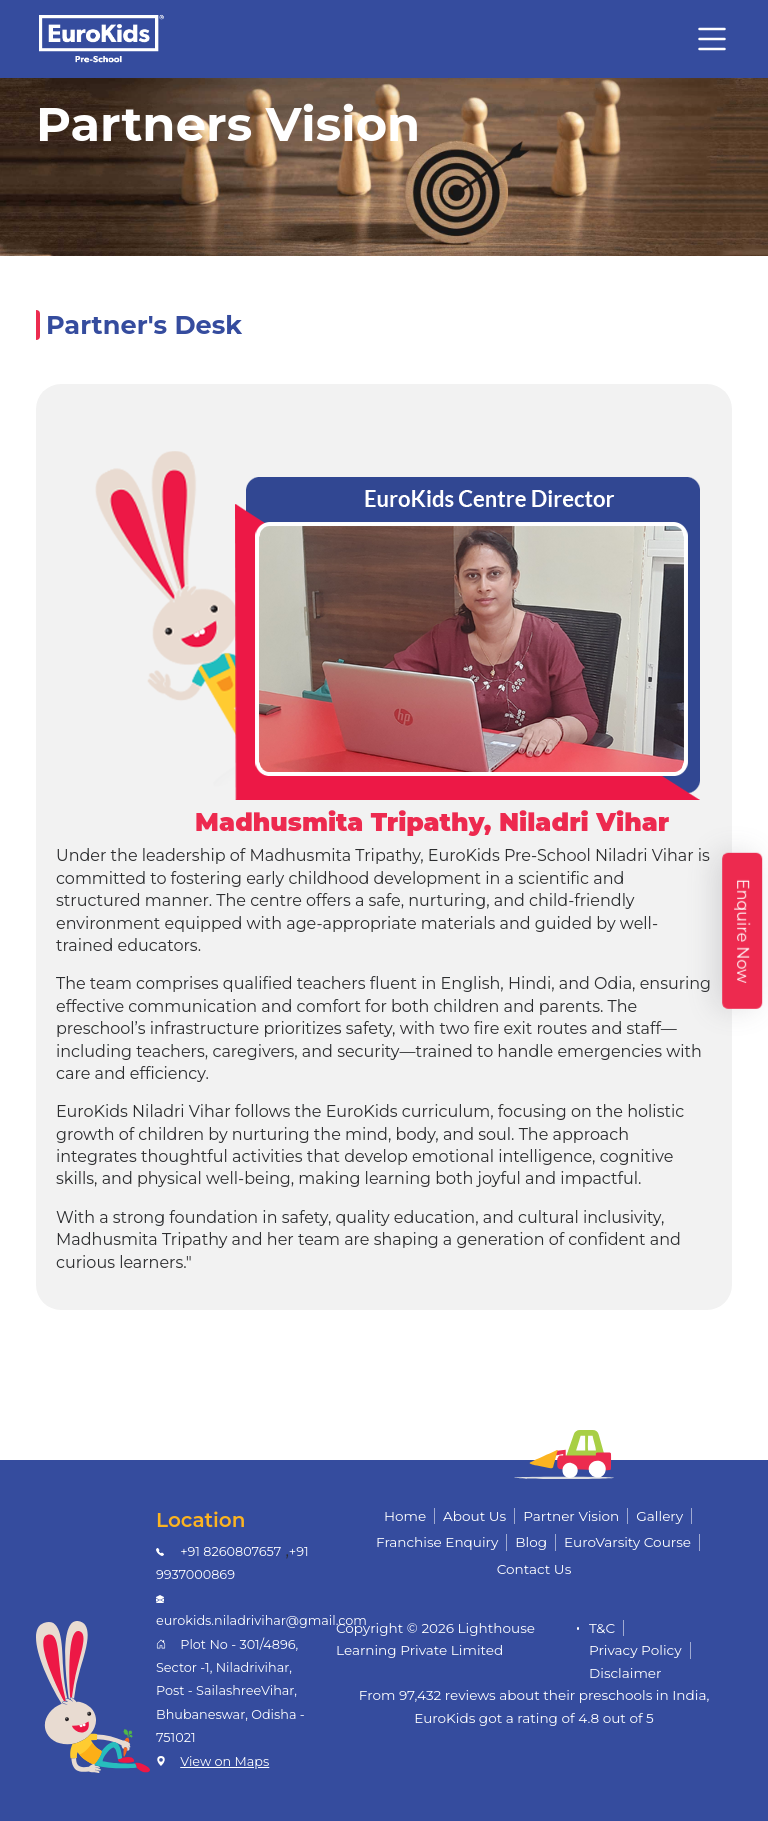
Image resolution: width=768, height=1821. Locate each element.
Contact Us (534, 1569)
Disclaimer (625, 1673)
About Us (474, 1516)
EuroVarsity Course (627, 1542)
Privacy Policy (635, 1650)
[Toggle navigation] (712, 39)
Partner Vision (571, 1516)
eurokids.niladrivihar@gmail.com (261, 1620)
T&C (602, 1628)
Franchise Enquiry (437, 1542)
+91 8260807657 (230, 1551)
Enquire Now (742, 930)
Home (405, 1516)
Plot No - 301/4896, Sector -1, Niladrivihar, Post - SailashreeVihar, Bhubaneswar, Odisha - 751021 (230, 1691)
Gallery (659, 1516)
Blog (531, 1542)
